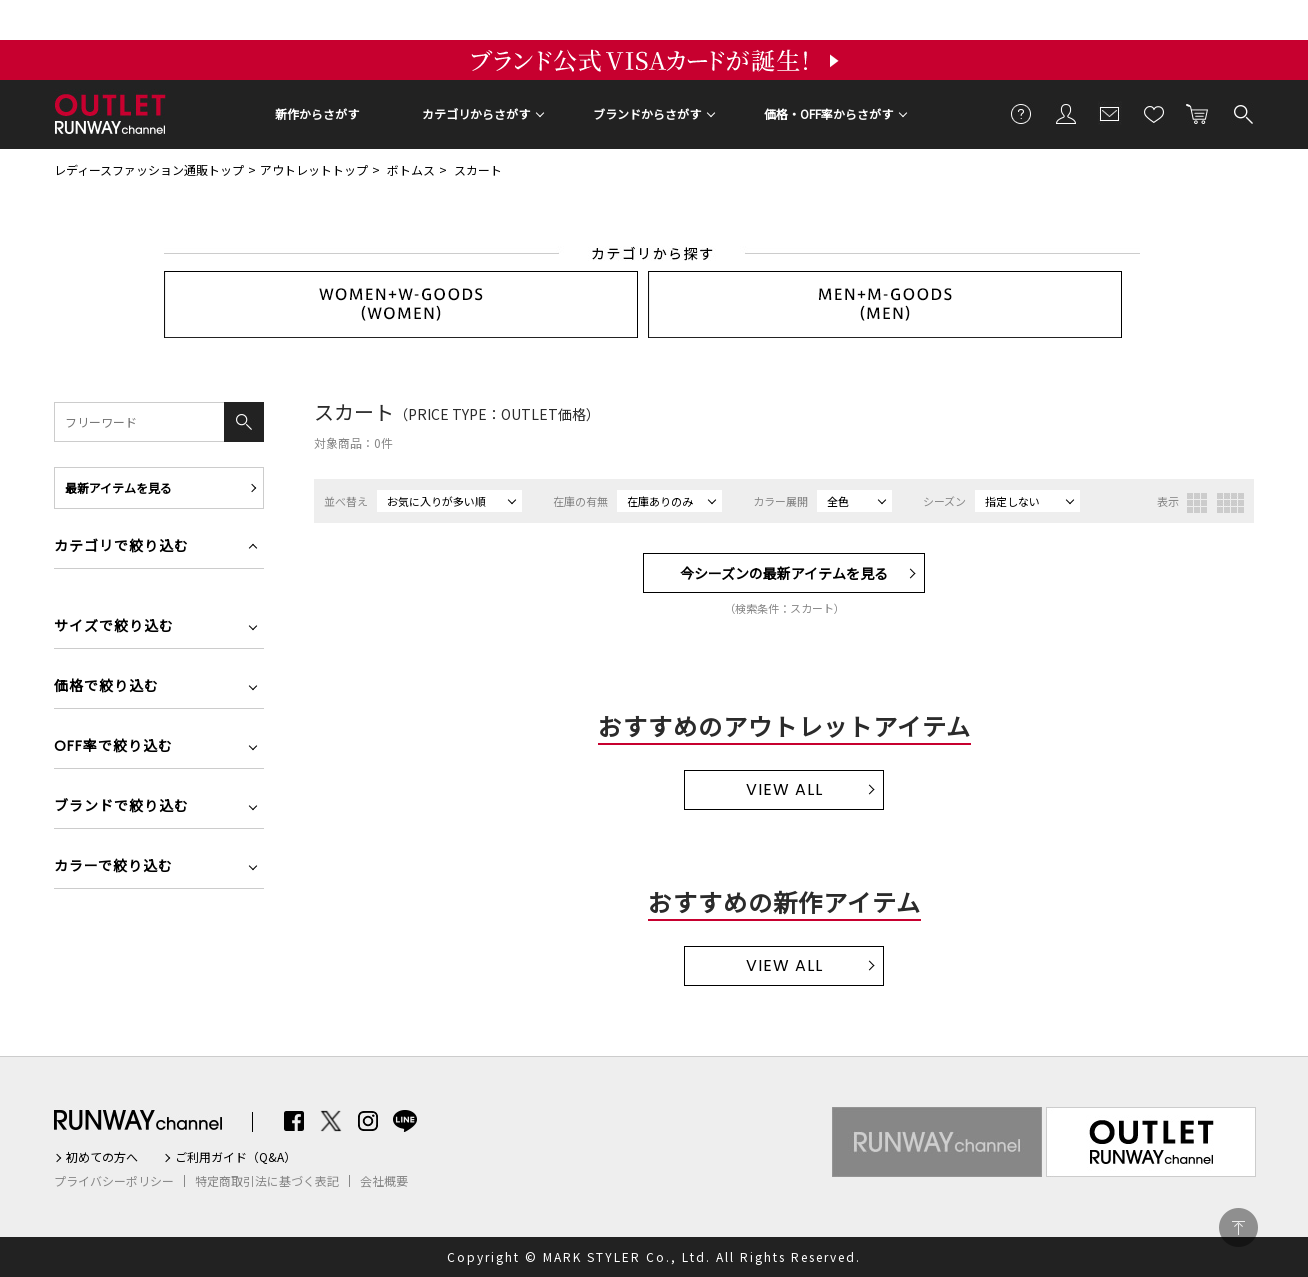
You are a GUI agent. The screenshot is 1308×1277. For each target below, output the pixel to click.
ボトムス (411, 169)
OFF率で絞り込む (113, 747)
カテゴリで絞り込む (121, 547)
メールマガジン (1110, 113)
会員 (1066, 113)
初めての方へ (102, 1157)
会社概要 (384, 1181)
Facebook (294, 1121)
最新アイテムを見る (118, 487)
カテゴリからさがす (476, 113)
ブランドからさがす (647, 113)
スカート (478, 169)
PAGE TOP (1238, 1227)
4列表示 (1230, 503)
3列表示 (1197, 503)
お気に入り (1154, 113)
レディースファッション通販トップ (149, 169)
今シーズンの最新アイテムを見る (784, 573)
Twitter (331, 1121)
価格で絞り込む (106, 687)
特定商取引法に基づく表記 (267, 1181)
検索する (1242, 113)
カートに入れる (1198, 113)
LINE (405, 1121)
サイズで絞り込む (114, 627)
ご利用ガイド (1022, 113)
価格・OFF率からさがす (828, 113)
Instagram (368, 1121)
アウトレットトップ (314, 169)
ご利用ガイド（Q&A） (235, 1157)
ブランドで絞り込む (121, 807)
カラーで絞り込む (113, 867)
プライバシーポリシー (114, 1181)
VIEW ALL (784, 789)
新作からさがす (317, 113)
